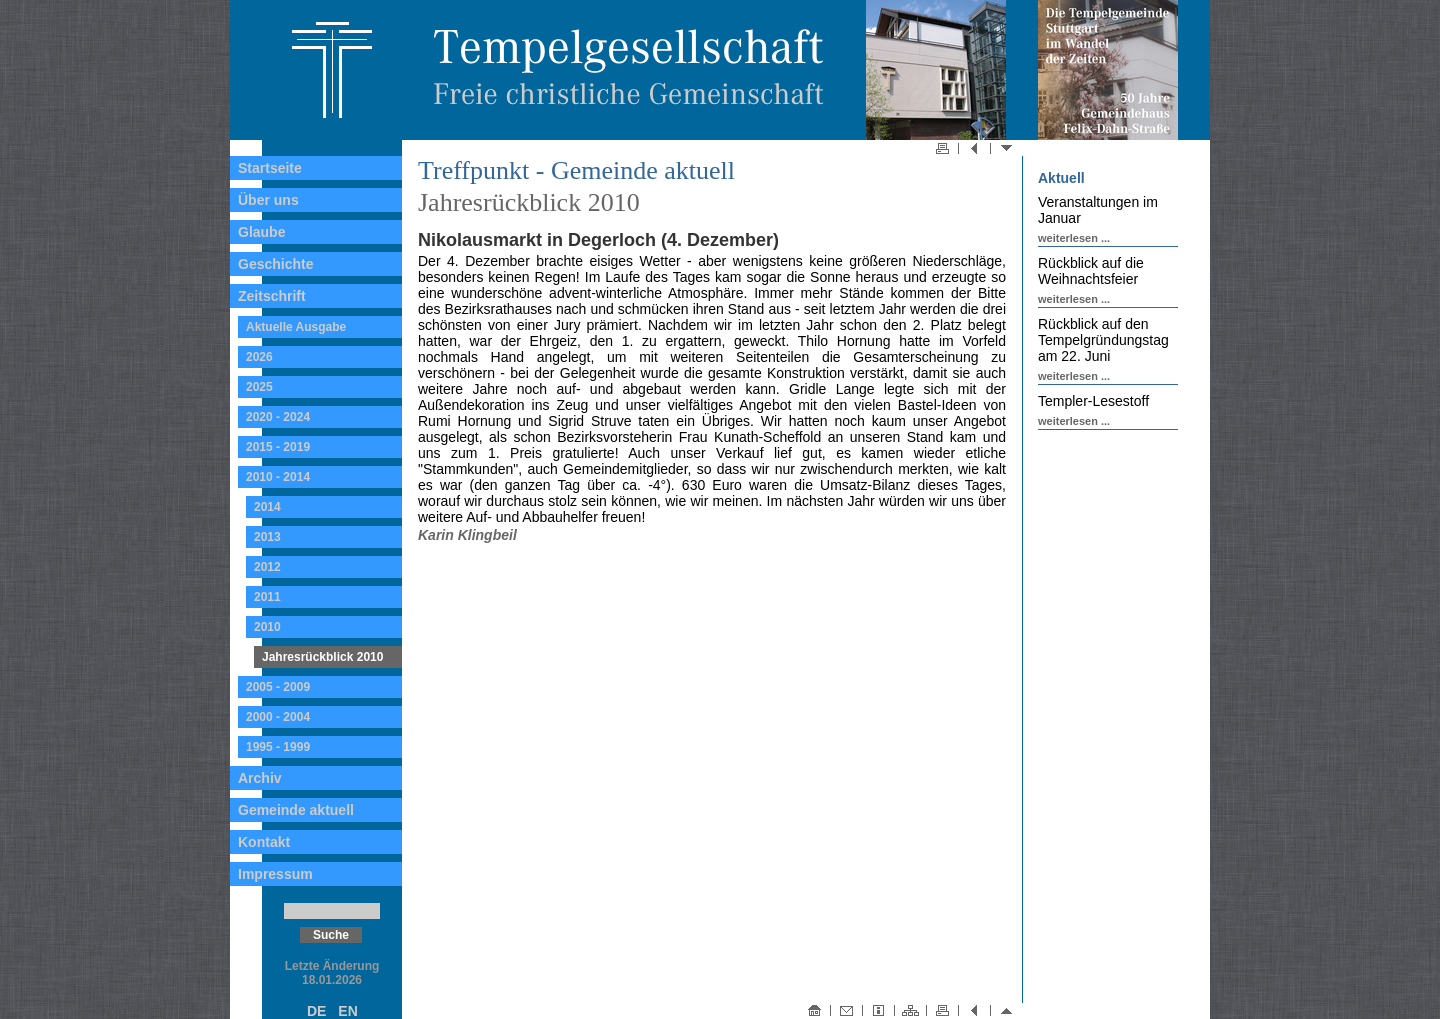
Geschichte (275, 264)
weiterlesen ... (1074, 238)
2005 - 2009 (278, 687)
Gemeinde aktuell (296, 810)
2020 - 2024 (278, 417)
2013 (267, 537)
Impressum (275, 874)
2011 (267, 597)
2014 (267, 507)
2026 (259, 357)
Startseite (270, 168)
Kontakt (264, 842)
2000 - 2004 (278, 717)
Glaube (261, 232)
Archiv (260, 778)
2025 (259, 387)
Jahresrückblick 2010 (322, 657)
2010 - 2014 (278, 477)
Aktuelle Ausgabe (296, 327)
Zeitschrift (272, 296)
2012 (267, 567)
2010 (267, 627)
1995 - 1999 (278, 747)
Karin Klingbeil (467, 535)
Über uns (268, 200)
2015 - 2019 (278, 447)
